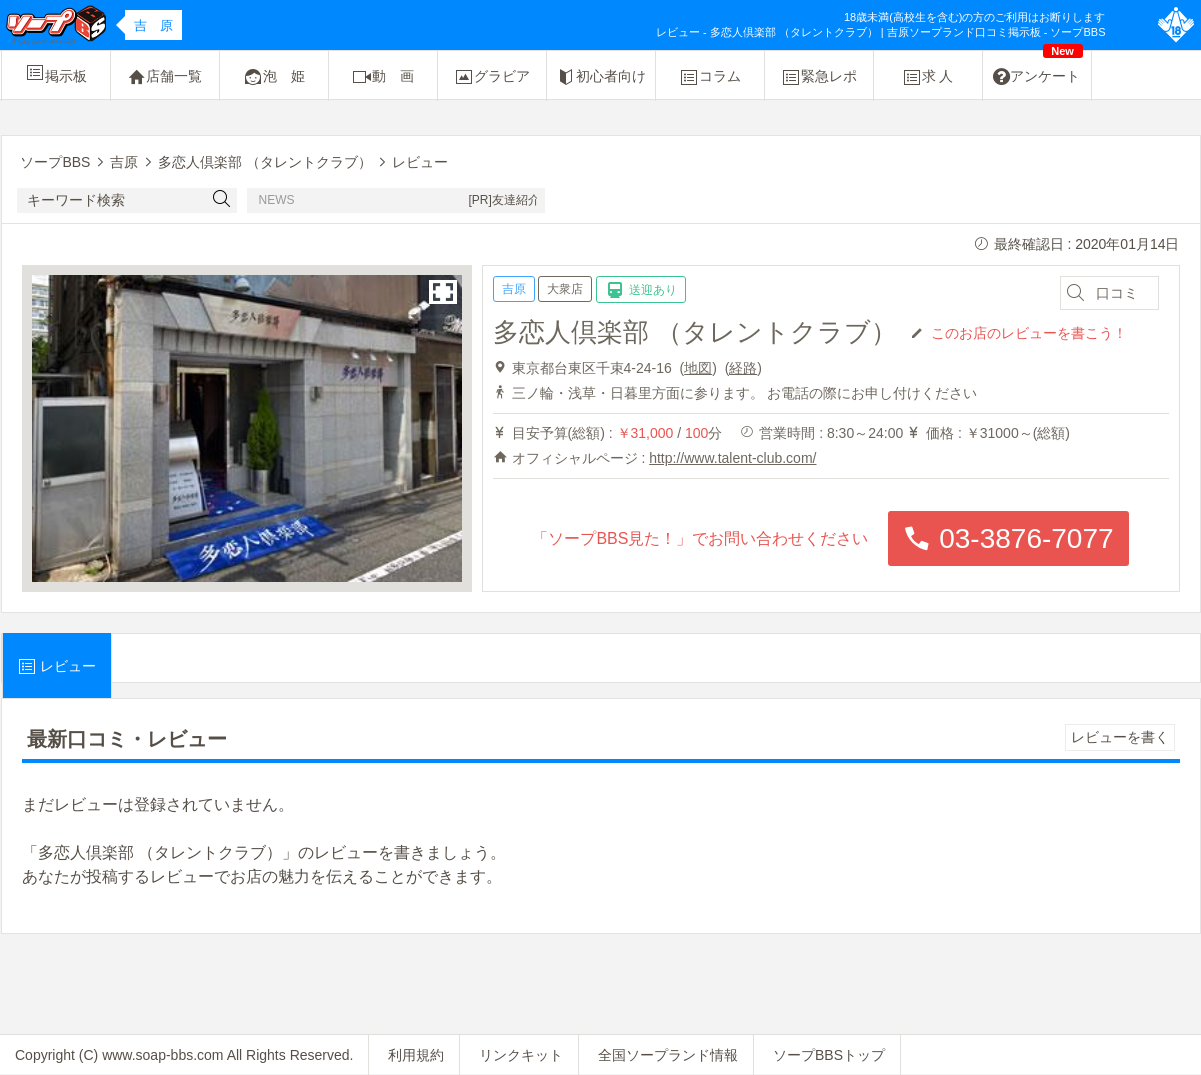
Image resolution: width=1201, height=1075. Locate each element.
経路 (743, 368)
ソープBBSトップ (829, 1055)
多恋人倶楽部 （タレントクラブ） (695, 332)
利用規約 (416, 1055)
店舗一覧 (165, 77)
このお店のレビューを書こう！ (1029, 332)
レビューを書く (1120, 737)
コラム (710, 77)
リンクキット (521, 1055)
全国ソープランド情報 (668, 1055)
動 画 (383, 77)
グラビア (492, 77)
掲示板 (56, 73)
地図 (698, 368)
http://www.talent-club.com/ (732, 458)
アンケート (1038, 69)
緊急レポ (819, 77)
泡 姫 (274, 77)
